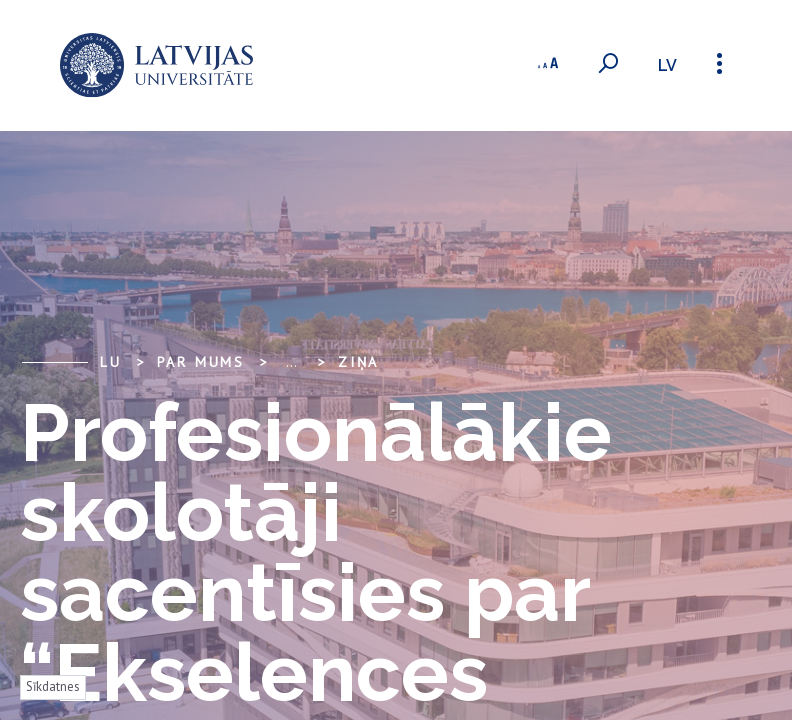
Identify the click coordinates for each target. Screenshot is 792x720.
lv (667, 65)
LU (111, 362)
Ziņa (358, 362)
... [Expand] (291, 362)
